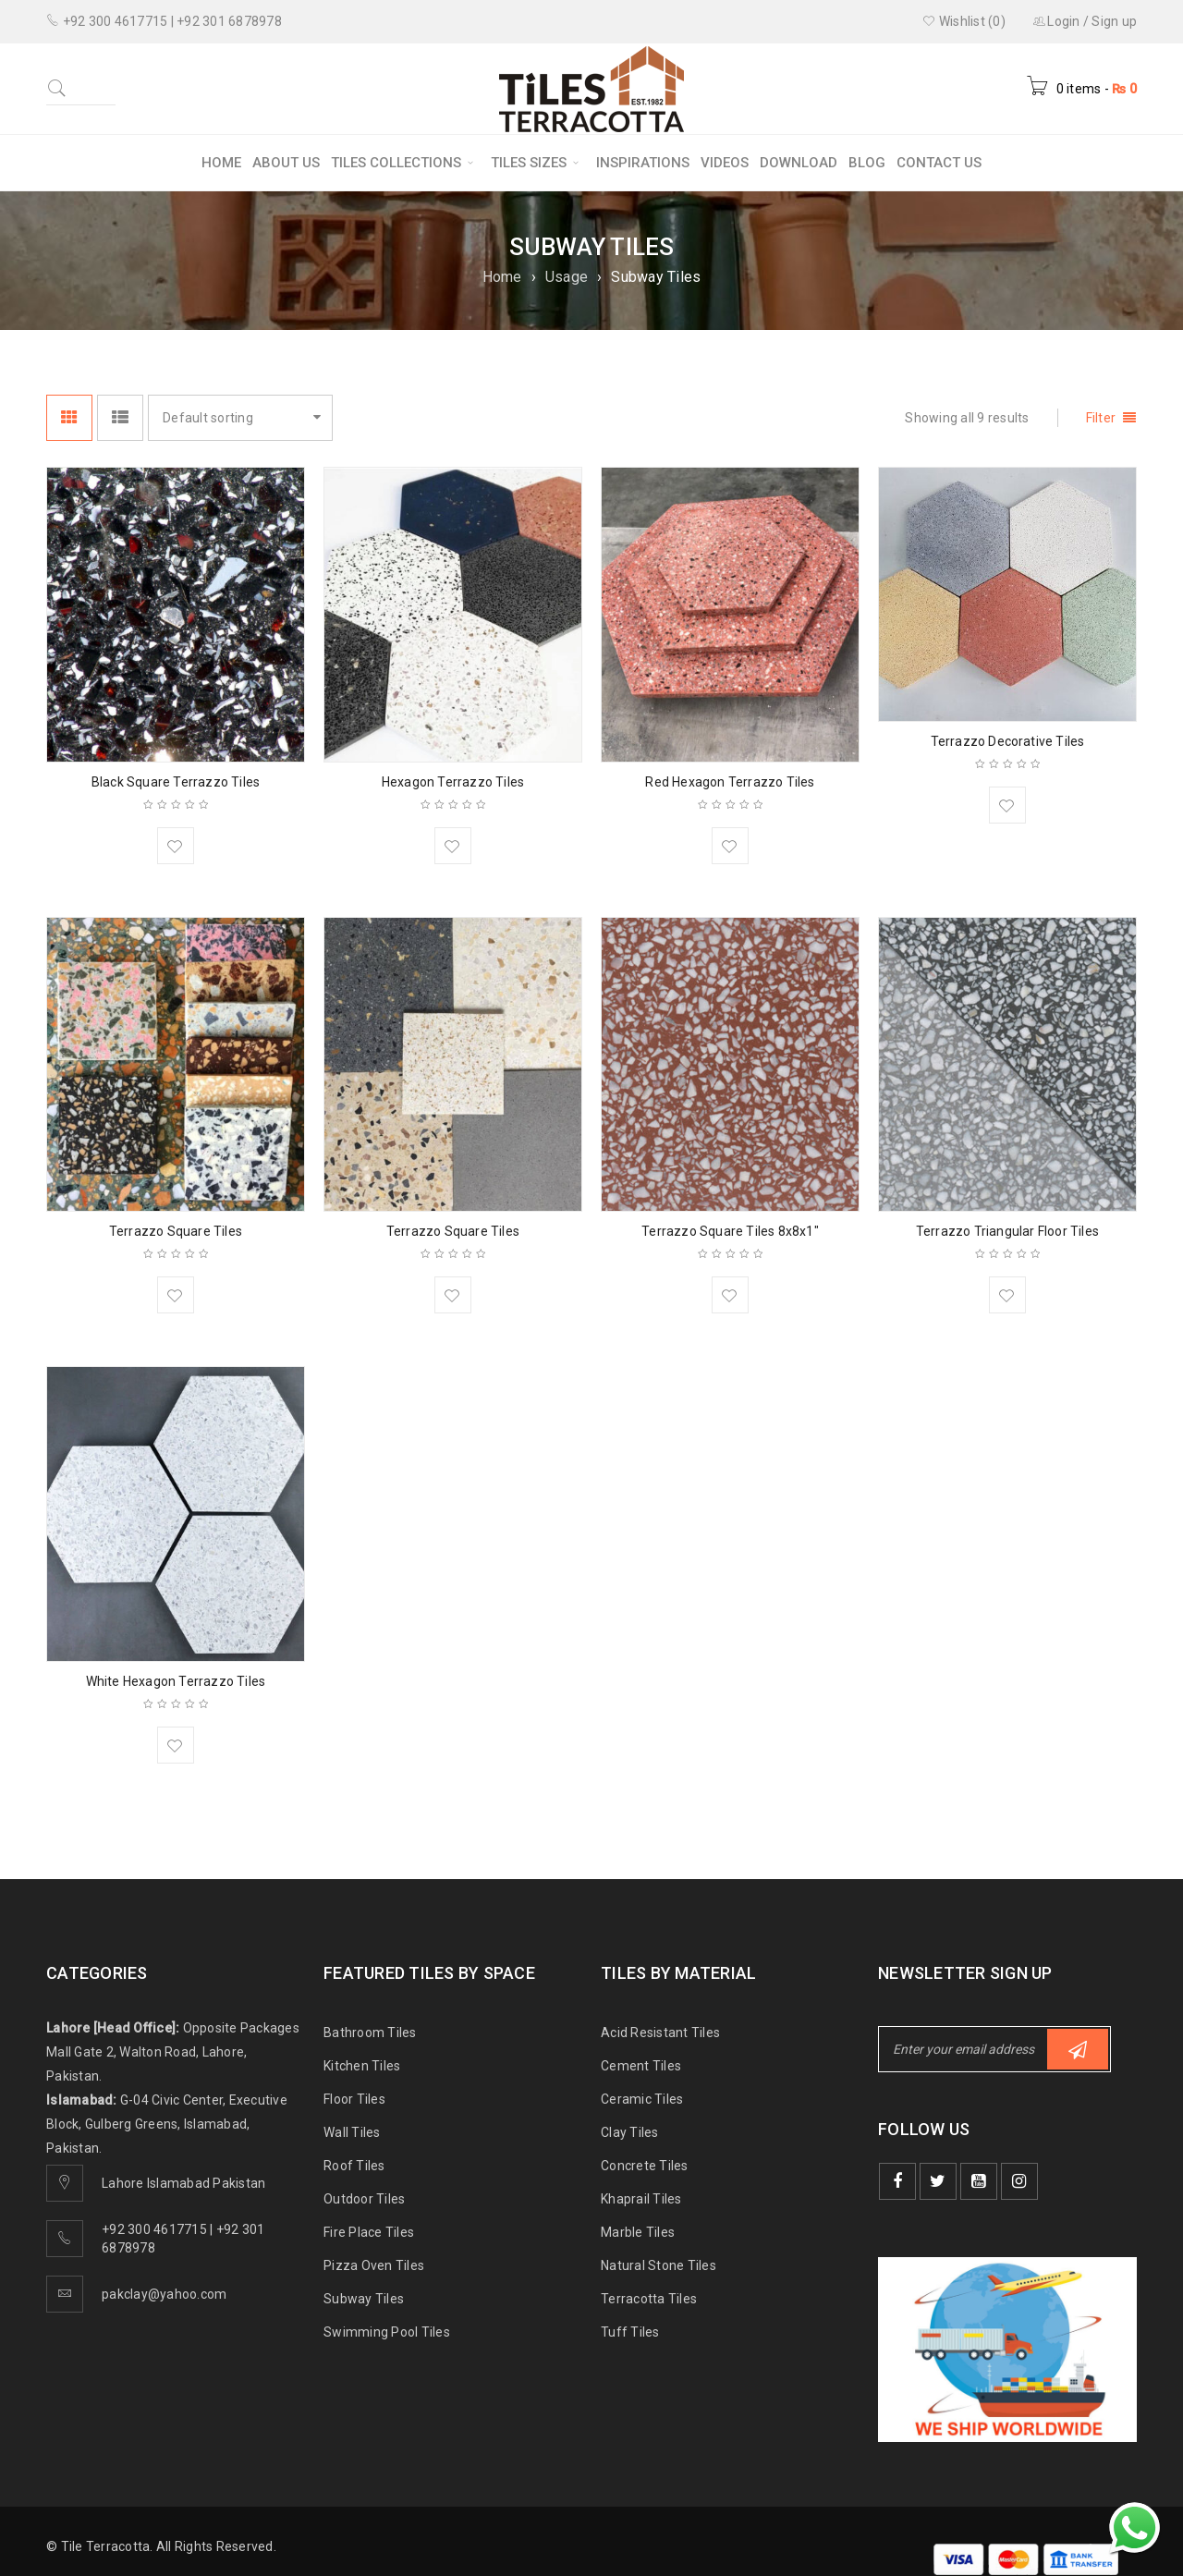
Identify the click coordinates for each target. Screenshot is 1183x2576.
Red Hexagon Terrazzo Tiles (729, 782)
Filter (1101, 417)
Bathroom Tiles (370, 2032)
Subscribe (1077, 2049)
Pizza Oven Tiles (373, 2265)
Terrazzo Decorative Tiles (1008, 741)
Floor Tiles (354, 2099)
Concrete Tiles (645, 2165)
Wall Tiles (352, 2132)
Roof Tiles (354, 2165)
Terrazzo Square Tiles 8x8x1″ (730, 1231)
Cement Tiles (641, 2065)
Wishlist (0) (964, 21)
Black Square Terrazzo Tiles (175, 782)
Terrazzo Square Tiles (175, 1231)
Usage (566, 277)
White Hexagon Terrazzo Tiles (176, 1681)
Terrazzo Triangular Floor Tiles (1007, 1231)
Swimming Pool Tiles (386, 2332)
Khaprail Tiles (641, 2198)
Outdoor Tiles (364, 2198)
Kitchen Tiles (361, 2065)
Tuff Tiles (630, 2332)
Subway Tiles (363, 2298)
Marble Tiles (638, 2232)
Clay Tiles (630, 2132)
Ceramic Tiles (642, 2099)
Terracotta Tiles (649, 2298)
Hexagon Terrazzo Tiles (453, 782)
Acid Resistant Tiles (660, 2032)
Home (502, 277)
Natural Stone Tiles (658, 2265)
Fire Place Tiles (368, 2232)
